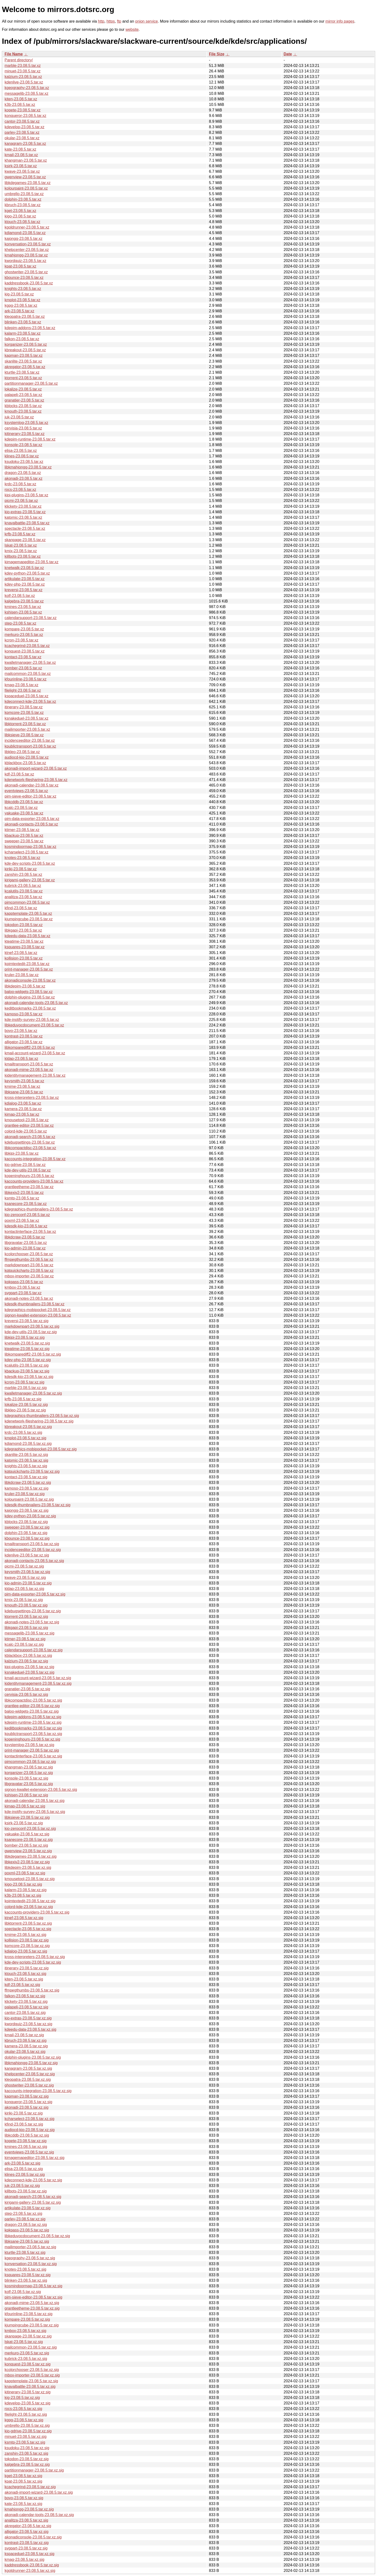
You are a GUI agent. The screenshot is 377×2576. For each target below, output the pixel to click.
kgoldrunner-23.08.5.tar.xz (27, 227)
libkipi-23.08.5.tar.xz (21, 1153)
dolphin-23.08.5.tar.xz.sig (26, 1533)
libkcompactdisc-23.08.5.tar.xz (30, 1148)
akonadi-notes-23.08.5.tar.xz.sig (32, 1622)
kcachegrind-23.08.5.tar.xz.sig (30, 2487)
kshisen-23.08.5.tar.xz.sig (26, 1795)
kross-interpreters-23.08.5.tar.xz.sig (35, 1957)
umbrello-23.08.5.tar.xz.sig (27, 2425)
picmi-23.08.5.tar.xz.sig (24, 1566)
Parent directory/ (19, 60)
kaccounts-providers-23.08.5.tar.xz (34, 1181)
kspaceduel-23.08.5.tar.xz (26, 696)
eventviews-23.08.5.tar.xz (26, 791)
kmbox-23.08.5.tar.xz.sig (25, 2331)
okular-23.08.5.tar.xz (22, 138)
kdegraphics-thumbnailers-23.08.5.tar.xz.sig (42, 1416)
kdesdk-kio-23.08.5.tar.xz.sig (29, 1377)
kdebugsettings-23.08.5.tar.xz (30, 1142)
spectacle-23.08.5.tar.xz (25, 528)
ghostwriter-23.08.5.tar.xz (26, 272)
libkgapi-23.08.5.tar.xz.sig (26, 1628)
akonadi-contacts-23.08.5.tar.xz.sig (34, 1561)
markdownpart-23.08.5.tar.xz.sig (32, 1326)
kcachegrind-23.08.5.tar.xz (27, 646)
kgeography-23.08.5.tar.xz (27, 88)
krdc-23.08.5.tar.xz (20, 484)
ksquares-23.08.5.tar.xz (24, 947)
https (111, 21)
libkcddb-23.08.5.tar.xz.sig (27, 2135)
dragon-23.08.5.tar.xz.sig (26, 2225)
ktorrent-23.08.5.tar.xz (23, 378)
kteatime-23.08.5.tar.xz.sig (27, 1349)
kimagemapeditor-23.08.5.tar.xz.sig (34, 2158)
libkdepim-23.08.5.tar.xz (25, 986)
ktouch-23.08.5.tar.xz (22, 222)
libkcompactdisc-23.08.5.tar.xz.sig (33, 1700)
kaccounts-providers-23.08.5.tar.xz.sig (37, 1912)
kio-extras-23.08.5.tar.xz (25, 512)
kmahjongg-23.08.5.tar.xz (26, 255)
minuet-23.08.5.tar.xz (22, 71)
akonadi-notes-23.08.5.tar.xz (29, 1298)
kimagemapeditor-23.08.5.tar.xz (31, 562)
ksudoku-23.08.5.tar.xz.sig (27, 2448)
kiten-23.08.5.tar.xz (21, 99)
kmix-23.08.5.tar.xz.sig (24, 1600)
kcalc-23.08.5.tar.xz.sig (24, 1644)
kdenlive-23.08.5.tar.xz (24, 82)
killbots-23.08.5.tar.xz (23, 556)
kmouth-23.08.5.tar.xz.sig (26, 1605)
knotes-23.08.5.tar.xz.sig (25, 2269)
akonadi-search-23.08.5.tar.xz (30, 1137)
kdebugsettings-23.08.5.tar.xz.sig (33, 1611)
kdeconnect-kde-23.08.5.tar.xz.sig (33, 2180)
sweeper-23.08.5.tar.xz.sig (27, 1527)
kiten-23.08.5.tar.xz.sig (24, 1979)
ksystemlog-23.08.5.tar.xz (26, 423)
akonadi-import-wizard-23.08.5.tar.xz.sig (39, 2492)
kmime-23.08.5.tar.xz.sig (25, 1935)
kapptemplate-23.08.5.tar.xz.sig (31, 2381)
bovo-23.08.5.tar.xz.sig (24, 2498)
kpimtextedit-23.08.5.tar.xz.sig (30, 1901)
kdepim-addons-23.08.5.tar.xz (30, 328)
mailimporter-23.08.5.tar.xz (27, 729)
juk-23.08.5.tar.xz (19, 417)
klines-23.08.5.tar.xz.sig (25, 2174)
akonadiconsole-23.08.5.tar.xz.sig (33, 2537)
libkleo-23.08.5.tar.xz (22, 752)
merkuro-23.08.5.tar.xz (24, 635)
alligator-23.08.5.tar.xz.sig (26, 2532)
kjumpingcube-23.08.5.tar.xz (29, 919)
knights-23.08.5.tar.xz (23, 289)
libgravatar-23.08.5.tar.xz (26, 1243)
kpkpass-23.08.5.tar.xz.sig (27, 2230)
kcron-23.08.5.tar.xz (21, 640)
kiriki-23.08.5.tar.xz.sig (24, 2113)
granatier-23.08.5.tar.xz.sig (27, 1689)
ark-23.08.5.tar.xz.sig (22, 2163)
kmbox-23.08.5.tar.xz (22, 1287)
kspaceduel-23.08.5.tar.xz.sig (29, 2554)
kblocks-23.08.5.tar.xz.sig (26, 1522)
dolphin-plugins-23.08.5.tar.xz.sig (33, 2057)
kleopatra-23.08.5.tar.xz (25, 316)
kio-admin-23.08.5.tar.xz (25, 1248)
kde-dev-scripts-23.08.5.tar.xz (30, 863)
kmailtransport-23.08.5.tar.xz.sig (32, 1544)
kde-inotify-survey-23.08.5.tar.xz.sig (35, 1812)
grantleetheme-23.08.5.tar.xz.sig (32, 2308)
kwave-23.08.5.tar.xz (22, 171)
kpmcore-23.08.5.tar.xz (24, 713)
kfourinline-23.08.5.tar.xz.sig (28, 2314)
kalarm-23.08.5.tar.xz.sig (25, 1890)
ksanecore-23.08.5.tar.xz (26, 1204)
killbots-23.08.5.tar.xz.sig (26, 2191)
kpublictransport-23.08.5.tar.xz (30, 746)
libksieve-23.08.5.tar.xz (24, 735)
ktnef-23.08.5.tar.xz (21, 953)
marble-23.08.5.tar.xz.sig (26, 1388)
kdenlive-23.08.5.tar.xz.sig (27, 1555)
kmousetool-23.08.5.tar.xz (27, 1120)
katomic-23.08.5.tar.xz (23, 517)
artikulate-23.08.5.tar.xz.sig (27, 2208)
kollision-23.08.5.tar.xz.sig (27, 1940)
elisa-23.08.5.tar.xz (21, 451)
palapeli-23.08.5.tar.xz (23, 395)
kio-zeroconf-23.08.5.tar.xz (27, 1215)
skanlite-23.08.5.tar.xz (23, 361)
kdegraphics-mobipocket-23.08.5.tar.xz (38, 1310)
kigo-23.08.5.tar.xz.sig (23, 1884)
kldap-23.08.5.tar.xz (21, 1059)
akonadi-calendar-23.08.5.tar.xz (31, 785)
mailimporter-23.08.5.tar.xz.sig (30, 2247)
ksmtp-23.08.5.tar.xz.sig (25, 2442)
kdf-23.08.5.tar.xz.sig (22, 1985)
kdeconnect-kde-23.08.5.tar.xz (30, 701)
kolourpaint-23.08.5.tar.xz (26, 188)
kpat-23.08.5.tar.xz (20, 266)
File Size (216, 54)
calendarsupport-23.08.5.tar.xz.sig (34, 1650)
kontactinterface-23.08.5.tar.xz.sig (33, 1756)
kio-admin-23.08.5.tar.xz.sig (28, 1583)
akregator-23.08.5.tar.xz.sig (28, 2526)
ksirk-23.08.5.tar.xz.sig (24, 1823)
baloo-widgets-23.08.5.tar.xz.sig (32, 1711)
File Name (14, 54)
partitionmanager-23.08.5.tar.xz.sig (34, 2470)
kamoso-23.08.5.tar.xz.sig (26, 1488)
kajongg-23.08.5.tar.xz (23, 239)
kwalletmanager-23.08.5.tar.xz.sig (33, 1393)
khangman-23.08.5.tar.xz (26, 160)
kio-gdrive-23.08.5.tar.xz (25, 1165)
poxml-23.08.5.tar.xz (22, 1220)
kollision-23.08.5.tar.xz (24, 958)
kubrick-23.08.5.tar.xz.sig (26, 2359)
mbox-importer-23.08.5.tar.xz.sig (32, 2375)
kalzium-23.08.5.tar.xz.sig (26, 1661)
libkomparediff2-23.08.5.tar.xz (30, 1047)
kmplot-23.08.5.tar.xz (22, 300)
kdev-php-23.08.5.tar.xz (25, 584)
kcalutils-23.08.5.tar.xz (24, 891)
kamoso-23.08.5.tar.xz (23, 1014)
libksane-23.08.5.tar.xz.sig (27, 2241)
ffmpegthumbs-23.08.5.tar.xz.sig (32, 1990)
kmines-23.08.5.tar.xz (23, 607)
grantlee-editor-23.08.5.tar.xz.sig (32, 1706)
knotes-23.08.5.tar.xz (22, 858)
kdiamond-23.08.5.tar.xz (25, 233)
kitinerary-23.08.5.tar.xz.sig (27, 2392)
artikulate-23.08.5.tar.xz (24, 579)
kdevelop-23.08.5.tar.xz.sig (27, 2403)
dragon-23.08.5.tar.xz (23, 473)
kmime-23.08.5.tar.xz (22, 1086)
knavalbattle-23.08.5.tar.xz (27, 523)
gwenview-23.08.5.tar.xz (25, 177)
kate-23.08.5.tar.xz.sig (23, 2504)
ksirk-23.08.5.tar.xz (21, 166)
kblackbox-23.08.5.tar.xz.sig (28, 1655)
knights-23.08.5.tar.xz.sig (26, 1466)
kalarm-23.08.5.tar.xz (22, 333)
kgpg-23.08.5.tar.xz (21, 305)
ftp (119, 21)
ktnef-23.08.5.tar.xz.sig (24, 1918)
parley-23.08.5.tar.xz (22, 132)
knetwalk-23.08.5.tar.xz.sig (27, 1343)
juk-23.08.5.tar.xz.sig (22, 2186)
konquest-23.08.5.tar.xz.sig (27, 2364)
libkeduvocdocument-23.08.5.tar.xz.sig (37, 2236)
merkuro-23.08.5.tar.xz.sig (27, 2353)
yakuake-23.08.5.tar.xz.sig (27, 1834)
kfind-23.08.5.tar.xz (21, 908)
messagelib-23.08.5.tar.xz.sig (29, 1633)
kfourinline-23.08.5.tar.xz (25, 679)
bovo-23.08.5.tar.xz (21, 1031)
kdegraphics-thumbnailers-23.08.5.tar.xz (39, 1209)
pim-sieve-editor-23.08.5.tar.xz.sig (33, 2297)
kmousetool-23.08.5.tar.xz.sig (30, 1879)
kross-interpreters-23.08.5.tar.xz (32, 1098)
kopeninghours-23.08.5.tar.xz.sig (32, 1739)
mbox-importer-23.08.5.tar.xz (29, 1276)
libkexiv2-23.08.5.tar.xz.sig (27, 1862)
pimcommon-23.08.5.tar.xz (27, 902)
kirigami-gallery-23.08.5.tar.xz (30, 880)
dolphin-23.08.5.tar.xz (23, 199)
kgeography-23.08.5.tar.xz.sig (30, 2258)
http (101, 21)
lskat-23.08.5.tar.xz (21, 545)
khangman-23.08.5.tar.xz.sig (29, 1767)
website (132, 29)
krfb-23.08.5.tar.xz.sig (23, 1399)
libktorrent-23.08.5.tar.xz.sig (28, 1923)
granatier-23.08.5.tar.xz (24, 400)
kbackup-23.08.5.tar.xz (24, 835)
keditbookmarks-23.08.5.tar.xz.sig (33, 1728)
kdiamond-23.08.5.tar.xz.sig (28, 1444)
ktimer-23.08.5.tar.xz (22, 830)
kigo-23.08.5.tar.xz (20, 216)
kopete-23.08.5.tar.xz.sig (25, 2141)
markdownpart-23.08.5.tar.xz (29, 1265)
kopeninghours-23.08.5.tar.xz (29, 1176)
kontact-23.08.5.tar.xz (23, 657)
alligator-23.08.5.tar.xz (23, 1042)
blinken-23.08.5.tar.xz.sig (26, 2280)
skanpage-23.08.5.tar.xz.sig (28, 2336)
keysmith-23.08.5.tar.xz (24, 1081)
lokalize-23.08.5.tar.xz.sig (26, 1405)
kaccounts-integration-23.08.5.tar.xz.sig (38, 2091)
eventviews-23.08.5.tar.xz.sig (29, 2152)
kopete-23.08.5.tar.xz (22, 110)
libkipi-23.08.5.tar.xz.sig (24, 1337)
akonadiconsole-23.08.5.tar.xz (30, 980)
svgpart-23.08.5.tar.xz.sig (26, 2548)
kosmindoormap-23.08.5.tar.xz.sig (33, 2286)
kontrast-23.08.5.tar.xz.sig (27, 2543)
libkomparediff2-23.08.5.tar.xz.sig (33, 1354)
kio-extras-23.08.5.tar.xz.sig (28, 2018)
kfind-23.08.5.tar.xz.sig (24, 2124)
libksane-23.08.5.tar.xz (24, 1092)
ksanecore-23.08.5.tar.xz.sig (29, 1840)
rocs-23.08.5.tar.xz (20, 489)
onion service (146, 21)
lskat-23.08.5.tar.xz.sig (24, 2342)
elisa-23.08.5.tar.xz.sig (24, 2169)
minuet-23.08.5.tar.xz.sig (25, 2437)
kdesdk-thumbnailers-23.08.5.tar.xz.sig (37, 1505)
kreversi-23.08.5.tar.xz (23, 590)
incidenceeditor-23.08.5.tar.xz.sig (33, 1550)
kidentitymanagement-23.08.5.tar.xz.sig (38, 1683)
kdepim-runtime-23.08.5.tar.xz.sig (33, 1722)
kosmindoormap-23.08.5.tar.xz (30, 847)
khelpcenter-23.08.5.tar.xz (27, 250)
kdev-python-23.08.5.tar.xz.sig (30, 1516)
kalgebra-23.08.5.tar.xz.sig (27, 2464)
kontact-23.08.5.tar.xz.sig (26, 1477)
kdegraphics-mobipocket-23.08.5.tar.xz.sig (41, 1449)
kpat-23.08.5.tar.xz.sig (23, 2481)
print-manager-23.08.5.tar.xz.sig (32, 1750)
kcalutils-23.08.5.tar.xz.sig (27, 1365)
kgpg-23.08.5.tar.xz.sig (24, 2420)
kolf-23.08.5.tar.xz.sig (23, 2292)
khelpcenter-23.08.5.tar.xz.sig (30, 2074)
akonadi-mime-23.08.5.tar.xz (29, 1070)
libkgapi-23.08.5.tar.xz (23, 930)
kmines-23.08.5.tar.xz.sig (26, 2147)
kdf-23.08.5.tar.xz (19, 774)
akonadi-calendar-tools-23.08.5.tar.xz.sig (39, 2515)
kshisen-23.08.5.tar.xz (23, 612)
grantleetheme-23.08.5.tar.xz (29, 1187)
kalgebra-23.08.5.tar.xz (24, 601)
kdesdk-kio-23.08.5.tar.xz (26, 1226)
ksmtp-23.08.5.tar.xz (22, 1198)
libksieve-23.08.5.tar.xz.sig (27, 1817)
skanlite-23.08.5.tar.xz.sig (26, 1455)
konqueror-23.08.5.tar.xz (25, 116)
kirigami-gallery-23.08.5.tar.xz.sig (33, 2202)
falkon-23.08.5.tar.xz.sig (25, 1996)
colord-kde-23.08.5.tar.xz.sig (29, 1907)
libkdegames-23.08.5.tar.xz (27, 183)
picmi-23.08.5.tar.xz (21, 501)
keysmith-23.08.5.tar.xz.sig (27, 1572)
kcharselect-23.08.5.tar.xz (26, 852)
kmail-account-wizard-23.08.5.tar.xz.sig (38, 1678)
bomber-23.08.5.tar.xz (23, 668)
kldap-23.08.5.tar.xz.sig (24, 1589)
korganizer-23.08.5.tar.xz (26, 344)
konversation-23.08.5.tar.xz (28, 244)
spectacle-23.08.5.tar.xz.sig (28, 1929)
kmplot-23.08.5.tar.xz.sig (25, 1438)
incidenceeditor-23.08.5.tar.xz (30, 740)
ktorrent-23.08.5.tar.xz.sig (26, 1617)
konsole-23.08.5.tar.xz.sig (26, 1778)
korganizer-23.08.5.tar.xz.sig (29, 1773)
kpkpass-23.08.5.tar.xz (24, 1282)
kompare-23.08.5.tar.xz (24, 629)
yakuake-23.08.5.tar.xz (24, 813)
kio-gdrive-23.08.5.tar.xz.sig (28, 2431)
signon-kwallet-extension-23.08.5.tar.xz (38, 1315)
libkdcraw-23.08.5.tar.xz (25, 1237)
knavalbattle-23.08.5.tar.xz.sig (30, 2386)
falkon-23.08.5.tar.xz (22, 339)
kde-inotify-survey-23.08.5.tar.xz (32, 1020)
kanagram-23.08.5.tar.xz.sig (28, 2068)
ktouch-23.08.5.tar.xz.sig (25, 1974)
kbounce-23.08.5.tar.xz (24, 278)
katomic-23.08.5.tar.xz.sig (26, 1460)
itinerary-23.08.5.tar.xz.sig (27, 1968)
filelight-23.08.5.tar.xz (23, 690)
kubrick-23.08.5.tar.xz (23, 886)
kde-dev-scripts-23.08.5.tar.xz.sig (33, 1962)
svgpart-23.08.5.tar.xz (23, 1293)
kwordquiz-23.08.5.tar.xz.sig (28, 2024)
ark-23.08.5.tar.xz (19, 311)
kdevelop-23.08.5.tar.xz (24, 127)
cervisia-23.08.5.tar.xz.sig (26, 1694)
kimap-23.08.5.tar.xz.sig (25, 1806)
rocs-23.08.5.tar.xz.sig (23, 2409)
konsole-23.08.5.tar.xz (23, 445)
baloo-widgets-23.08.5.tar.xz (29, 992)
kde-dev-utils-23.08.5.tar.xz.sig (31, 1332)
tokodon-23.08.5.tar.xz (24, 925)
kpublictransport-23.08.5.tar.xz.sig (33, 1734)
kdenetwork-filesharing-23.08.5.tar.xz (36, 780)
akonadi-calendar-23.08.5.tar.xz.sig (34, 1801)
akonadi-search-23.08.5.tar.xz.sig (33, 2197)
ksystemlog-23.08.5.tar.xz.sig (29, 1745)
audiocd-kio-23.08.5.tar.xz (27, 757)
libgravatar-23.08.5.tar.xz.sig (29, 1784)
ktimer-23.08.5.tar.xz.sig (25, 1639)
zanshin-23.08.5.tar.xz (23, 874)
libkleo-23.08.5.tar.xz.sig (25, 1410)
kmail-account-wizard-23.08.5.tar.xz (35, 1053)
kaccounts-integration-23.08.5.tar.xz (35, 1159)
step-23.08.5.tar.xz (20, 623)
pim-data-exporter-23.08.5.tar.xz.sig (35, 1594)
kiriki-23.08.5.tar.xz (21, 869)
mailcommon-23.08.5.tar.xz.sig (31, 2347)
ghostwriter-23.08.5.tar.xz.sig (29, 2085)
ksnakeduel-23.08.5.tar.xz (26, 718)
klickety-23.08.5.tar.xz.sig (26, 2001)
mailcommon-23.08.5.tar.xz (28, 674)
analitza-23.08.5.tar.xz (23, 897)
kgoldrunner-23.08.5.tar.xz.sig (30, 2571)
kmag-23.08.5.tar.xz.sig (24, 2559)
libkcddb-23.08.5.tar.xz (24, 802)
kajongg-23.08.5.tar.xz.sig (26, 1510)
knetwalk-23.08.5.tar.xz (24, 568)
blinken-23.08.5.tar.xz (23, 322)
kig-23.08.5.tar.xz (19, 294)
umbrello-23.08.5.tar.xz (24, 194)
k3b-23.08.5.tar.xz (20, 105)
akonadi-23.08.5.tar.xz (23, 478)
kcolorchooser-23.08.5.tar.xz (29, 1254)
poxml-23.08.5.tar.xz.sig (25, 1873)
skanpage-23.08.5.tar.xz (25, 540)
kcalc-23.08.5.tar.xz (21, 808)
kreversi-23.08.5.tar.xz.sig (26, 1321)
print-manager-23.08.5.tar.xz (29, 969)
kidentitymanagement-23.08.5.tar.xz (35, 1075)
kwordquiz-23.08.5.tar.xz (25, 261)
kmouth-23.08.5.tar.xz (23, 411)
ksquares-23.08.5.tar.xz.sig (27, 2275)
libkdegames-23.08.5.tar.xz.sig (31, 1856)
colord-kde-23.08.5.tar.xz (26, 1131)
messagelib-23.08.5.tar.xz (26, 93)
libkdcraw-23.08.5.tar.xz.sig (28, 1482)
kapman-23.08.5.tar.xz (24, 355)
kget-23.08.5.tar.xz (20, 211)
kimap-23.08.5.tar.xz (22, 1114)
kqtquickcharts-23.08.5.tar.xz (29, 1271)
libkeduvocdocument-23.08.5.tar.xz (34, 1025)
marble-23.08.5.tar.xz (23, 66)
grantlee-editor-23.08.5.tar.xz (29, 1125)
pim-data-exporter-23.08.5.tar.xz (32, 819)
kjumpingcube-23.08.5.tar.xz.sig (32, 2325)
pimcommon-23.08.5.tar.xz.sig (30, 1762)
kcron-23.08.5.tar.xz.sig (24, 1382)
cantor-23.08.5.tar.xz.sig (25, 2013)
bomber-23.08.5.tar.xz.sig (26, 1845)
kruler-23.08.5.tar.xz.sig (24, 1494)
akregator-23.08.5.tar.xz (25, 367)
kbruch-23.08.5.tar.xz (22, 205)
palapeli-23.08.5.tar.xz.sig (26, 2007)
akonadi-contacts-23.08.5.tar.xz (31, 824)
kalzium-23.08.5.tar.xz (23, 77)
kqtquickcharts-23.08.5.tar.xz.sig (32, 1471)
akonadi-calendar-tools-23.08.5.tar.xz (36, 1003)
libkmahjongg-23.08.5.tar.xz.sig (31, 2063)
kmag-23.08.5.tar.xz (21, 685)
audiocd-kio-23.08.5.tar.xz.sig (30, 2130)
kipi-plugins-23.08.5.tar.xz (26, 495)
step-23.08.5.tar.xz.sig (23, 2213)
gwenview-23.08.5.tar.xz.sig (28, 1851)
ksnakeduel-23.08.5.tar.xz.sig (29, 1672)
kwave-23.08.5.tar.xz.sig (25, 1578)
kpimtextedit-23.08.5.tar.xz (27, 964)
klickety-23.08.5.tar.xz (23, 506)
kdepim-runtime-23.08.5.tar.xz (30, 439)
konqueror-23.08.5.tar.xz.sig (28, 2102)
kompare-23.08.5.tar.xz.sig (27, 2319)
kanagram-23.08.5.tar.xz (25, 143)
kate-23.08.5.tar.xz (20, 149)
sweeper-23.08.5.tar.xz (24, 841)
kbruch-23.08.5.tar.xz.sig (25, 2040)
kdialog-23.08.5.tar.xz (23, 1103)
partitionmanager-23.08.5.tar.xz (31, 383)
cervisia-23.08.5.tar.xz (23, 428)
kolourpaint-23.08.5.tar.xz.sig (29, 1499)
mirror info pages (340, 21)
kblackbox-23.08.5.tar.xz (25, 763)
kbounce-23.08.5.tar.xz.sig (27, 1538)
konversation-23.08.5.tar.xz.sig (31, 2264)
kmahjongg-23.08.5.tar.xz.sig (29, 2509)
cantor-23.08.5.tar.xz (22, 121)
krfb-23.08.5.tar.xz (20, 534)
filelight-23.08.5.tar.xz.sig (26, 2414)
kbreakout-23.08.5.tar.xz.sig (28, 1427)
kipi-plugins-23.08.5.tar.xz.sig (29, 1667)
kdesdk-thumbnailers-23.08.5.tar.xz (34, 1304)
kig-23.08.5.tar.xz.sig (22, 2398)
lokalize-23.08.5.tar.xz (23, 389)
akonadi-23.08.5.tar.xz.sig (26, 2107)
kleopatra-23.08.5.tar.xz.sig (28, 2079)
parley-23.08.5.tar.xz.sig (25, 2219)
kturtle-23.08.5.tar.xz (22, 372)
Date (287, 54)
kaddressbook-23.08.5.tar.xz (29, 283)
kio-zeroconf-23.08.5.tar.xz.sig (30, 1828)
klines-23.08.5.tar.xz (22, 456)
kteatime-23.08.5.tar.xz (24, 941)
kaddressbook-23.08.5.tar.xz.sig (32, 2565)
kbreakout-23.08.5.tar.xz (25, 350)
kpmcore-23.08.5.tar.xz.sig (27, 1946)
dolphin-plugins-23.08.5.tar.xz (30, 997)
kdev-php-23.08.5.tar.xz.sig (28, 1360)
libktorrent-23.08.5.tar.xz (25, 724)
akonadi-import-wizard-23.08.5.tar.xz (36, 768)
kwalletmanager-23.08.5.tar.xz (30, 662)
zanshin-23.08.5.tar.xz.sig (26, 2453)
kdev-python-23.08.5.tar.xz (27, 573)
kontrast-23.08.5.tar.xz (24, 1036)
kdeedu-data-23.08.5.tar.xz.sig (30, 2029)
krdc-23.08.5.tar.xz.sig (23, 1432)
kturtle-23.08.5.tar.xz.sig (25, 2252)
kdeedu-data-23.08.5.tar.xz (27, 936)
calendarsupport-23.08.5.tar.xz (31, 618)
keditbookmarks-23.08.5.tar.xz (30, 1008)
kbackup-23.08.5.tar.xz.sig (27, 1371)
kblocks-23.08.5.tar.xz (23, 406)
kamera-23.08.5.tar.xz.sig (26, 2046)
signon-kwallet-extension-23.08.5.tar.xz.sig (41, 1790)
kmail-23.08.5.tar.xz (21, 155)
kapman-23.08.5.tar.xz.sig (27, 2096)
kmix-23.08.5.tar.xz (21, 551)
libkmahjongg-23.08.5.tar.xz (28, 467)
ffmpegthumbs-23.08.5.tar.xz (29, 1259)
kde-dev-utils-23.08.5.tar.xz (28, 1170)
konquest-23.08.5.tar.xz (24, 651)
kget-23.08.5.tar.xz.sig (23, 2476)
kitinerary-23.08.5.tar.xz (24, 434)
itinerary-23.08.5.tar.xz (24, 707)
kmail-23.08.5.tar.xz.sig (24, 2035)
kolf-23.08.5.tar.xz (20, 596)
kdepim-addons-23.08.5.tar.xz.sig (33, 1717)
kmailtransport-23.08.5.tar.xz (29, 1064)
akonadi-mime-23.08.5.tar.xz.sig (32, 2303)
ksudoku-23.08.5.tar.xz (24, 462)
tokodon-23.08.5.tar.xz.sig (27, 2459)
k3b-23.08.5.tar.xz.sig (23, 1895)
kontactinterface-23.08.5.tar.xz (30, 1232)
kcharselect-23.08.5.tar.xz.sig (29, 2119)
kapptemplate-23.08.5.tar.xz (28, 913)
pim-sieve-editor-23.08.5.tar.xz (30, 796)
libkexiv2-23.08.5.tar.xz (24, 1193)
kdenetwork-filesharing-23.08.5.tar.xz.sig (39, 1421)
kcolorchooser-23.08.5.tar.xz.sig (32, 2370)
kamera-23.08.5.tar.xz (23, 1109)
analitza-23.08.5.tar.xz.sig (26, 2520)
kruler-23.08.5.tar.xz (21, 975)
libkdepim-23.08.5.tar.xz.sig (28, 1867)
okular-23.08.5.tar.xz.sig (25, 2052)
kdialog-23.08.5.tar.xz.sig (26, 1951)
